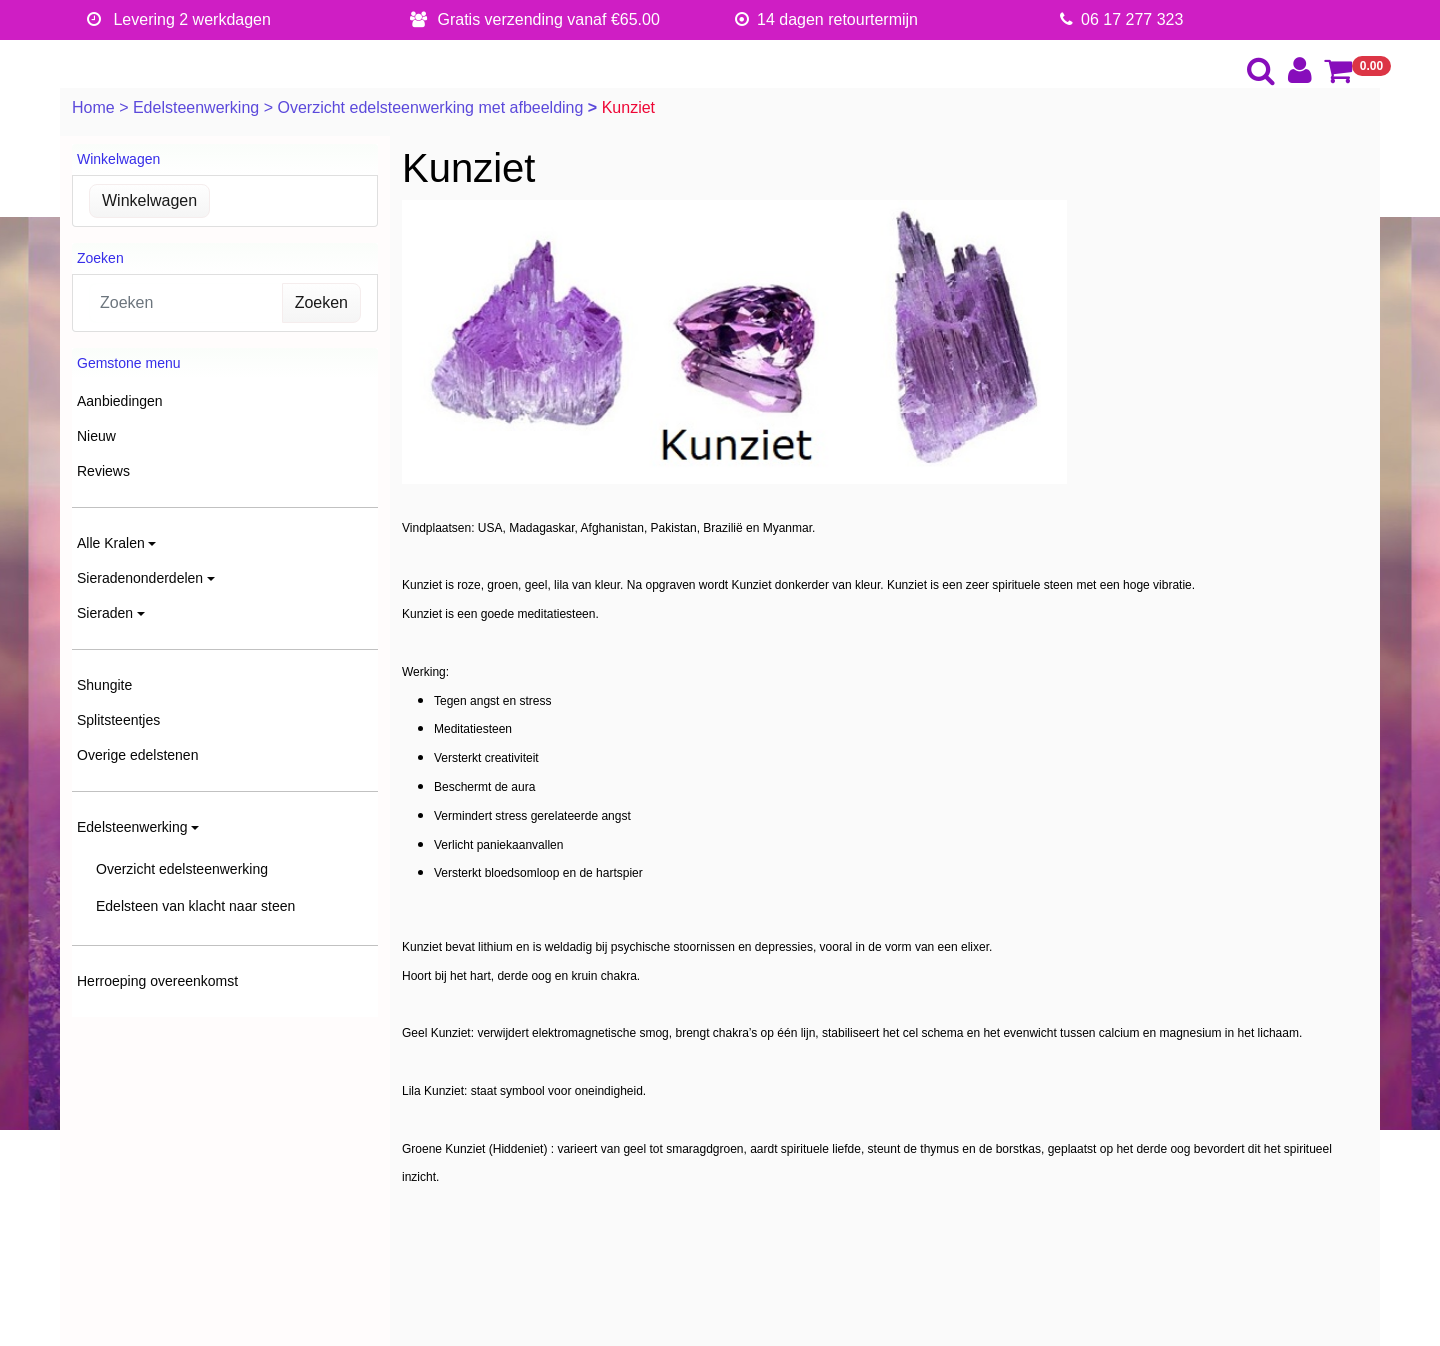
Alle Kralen (111, 543)
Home (95, 107)
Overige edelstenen (137, 755)
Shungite (104, 685)
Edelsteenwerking (198, 107)
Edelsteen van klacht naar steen (195, 906)
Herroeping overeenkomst (157, 981)
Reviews (103, 471)
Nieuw (96, 436)
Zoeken (321, 302)
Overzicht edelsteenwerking (182, 869)
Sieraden (105, 613)
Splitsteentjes (118, 720)
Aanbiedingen (120, 401)
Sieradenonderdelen (140, 578)
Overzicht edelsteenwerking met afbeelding (432, 107)
